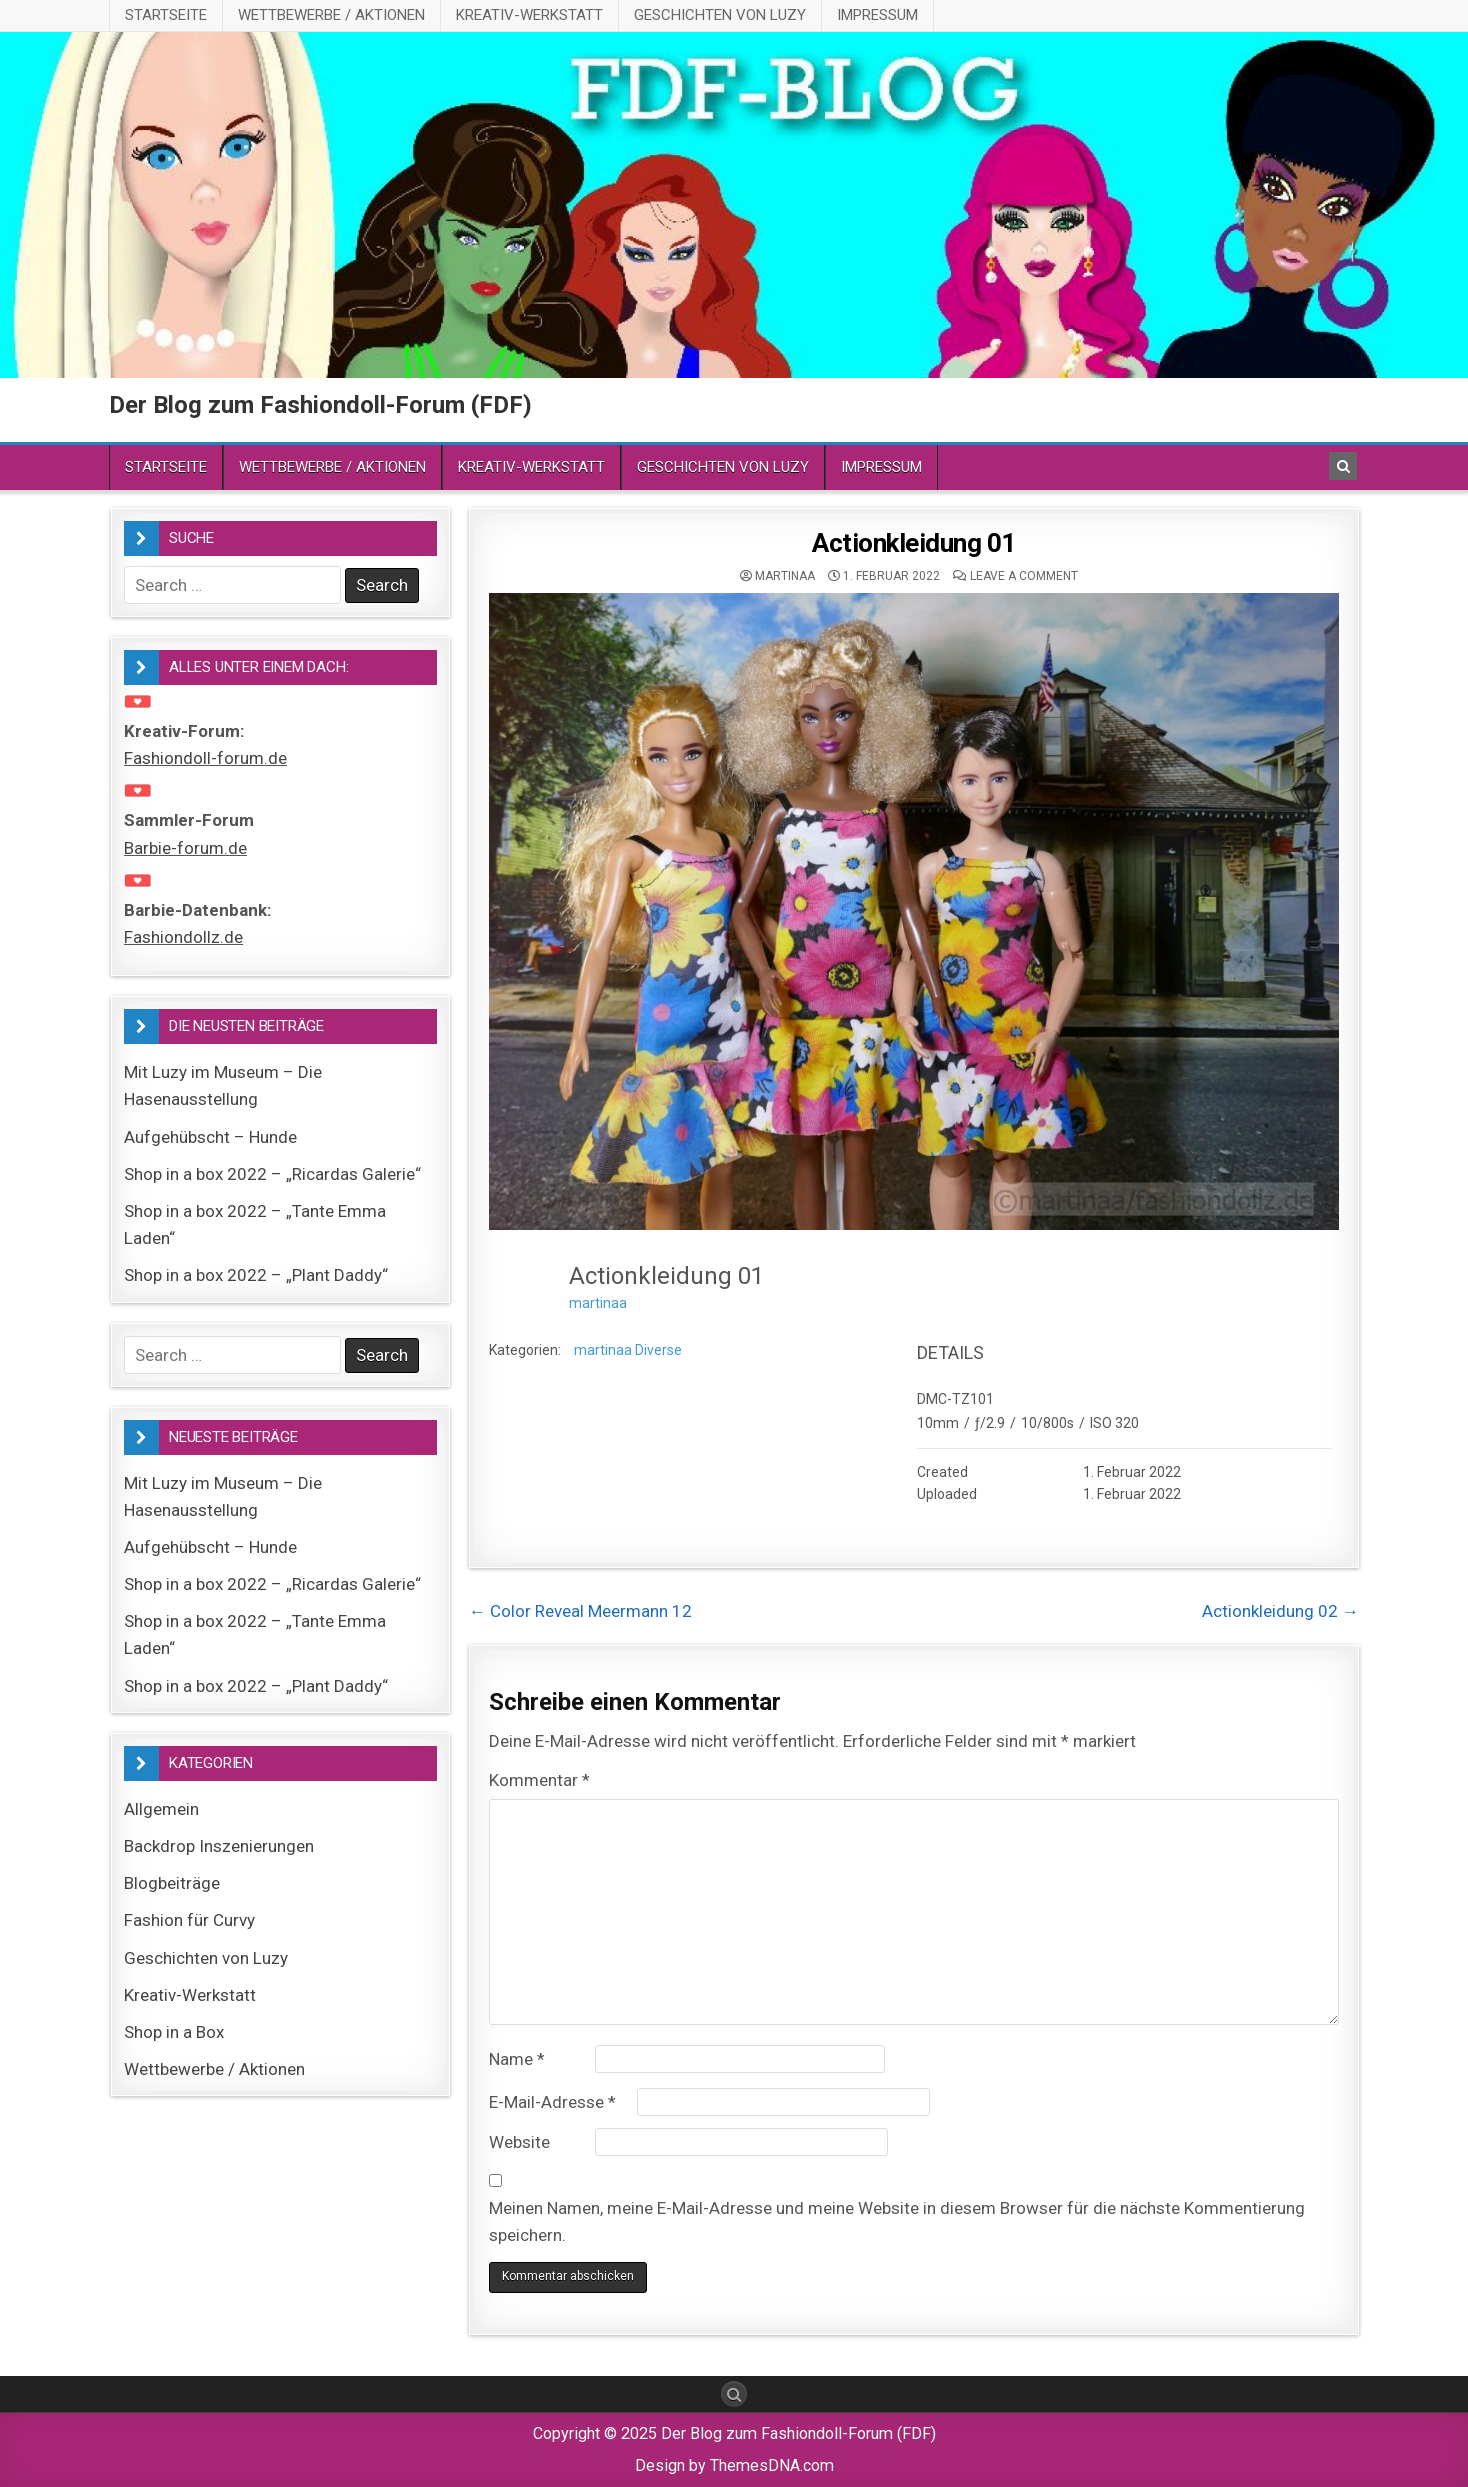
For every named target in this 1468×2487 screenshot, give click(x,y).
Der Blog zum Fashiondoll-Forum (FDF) (320, 405)
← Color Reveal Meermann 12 (580, 1611)
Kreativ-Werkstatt (529, 15)
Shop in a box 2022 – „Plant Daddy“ (256, 1275)
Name (517, 2059)
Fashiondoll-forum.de (205, 758)
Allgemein (161, 1809)
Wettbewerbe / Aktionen (331, 15)
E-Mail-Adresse (552, 2102)
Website (519, 2142)
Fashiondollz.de (183, 937)
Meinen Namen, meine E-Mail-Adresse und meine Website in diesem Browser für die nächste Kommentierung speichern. (897, 2221)
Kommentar (539, 1780)
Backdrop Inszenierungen (219, 1846)
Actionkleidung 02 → (1280, 1611)
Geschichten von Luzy (720, 15)
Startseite (166, 15)
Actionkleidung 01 (914, 543)
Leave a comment (1024, 576)
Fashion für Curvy (189, 1920)
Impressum (877, 15)
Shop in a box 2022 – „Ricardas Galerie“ (272, 1174)
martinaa (785, 576)
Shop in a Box (174, 2032)
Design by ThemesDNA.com (734, 2465)
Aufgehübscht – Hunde (210, 1137)
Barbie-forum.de (185, 848)
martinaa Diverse (628, 1350)
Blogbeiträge (172, 1883)
